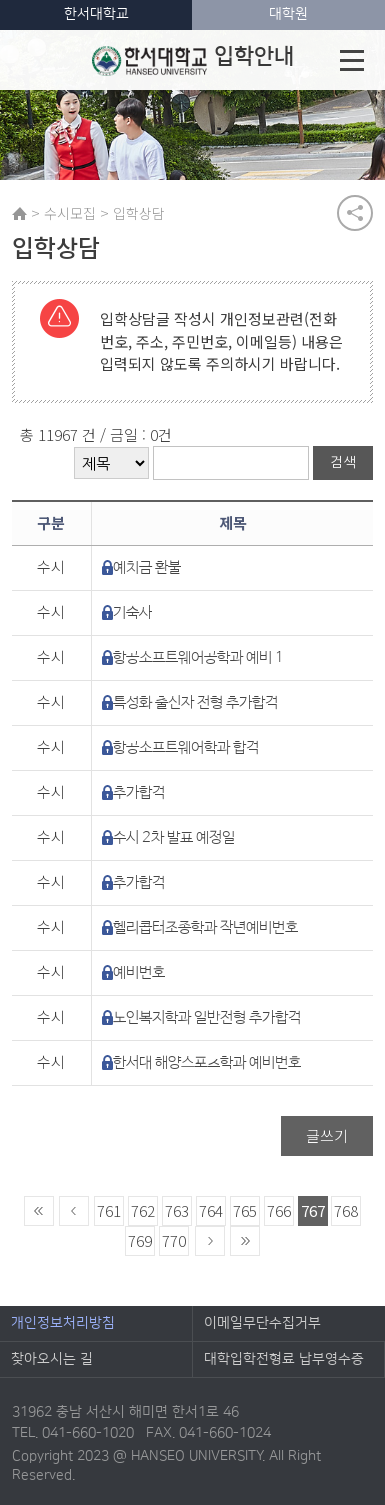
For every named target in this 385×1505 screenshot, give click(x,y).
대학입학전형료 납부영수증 (284, 1359)
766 (279, 1210)
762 (143, 1210)
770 (174, 1240)
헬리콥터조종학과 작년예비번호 (205, 927)
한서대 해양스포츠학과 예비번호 (207, 1062)
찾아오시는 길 (52, 1359)
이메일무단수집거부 (262, 1323)
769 (140, 1240)
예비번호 (139, 972)
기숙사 (132, 612)
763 (177, 1210)
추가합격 (139, 792)
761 (109, 1210)
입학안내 (192, 60)
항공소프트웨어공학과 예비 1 (198, 657)
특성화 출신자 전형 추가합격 (195, 702)
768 (346, 1210)
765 (245, 1210)
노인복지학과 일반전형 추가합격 (207, 1017)
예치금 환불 (147, 567)
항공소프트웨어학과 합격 (186, 747)
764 (211, 1210)
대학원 (288, 14)
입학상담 (139, 213)
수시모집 (70, 213)
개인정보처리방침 (63, 1323)
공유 (355, 213)
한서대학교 (96, 14)
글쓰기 (327, 1135)
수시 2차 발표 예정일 (174, 837)
